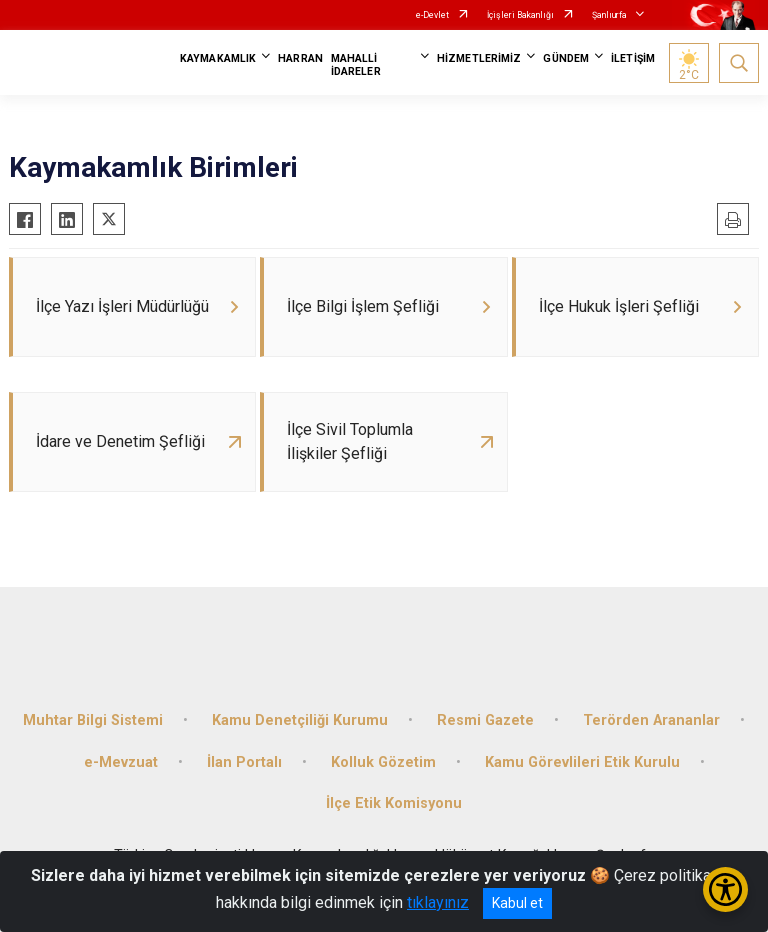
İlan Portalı (244, 762)
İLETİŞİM (633, 58)
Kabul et (517, 903)
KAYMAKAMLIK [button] (218, 58)
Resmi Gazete (485, 720)
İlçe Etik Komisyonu (394, 803)
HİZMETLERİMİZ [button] (479, 58)
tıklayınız (438, 902)
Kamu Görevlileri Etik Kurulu (582, 762)
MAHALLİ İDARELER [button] (356, 65)
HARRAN (300, 58)
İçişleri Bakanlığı (520, 15)
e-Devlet (432, 15)
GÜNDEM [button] (566, 58)
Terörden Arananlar (651, 720)
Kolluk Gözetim (383, 762)
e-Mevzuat (121, 762)
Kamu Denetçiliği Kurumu (300, 720)
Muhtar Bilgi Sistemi (93, 720)
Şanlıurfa (609, 15)
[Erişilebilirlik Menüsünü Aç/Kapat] (725, 889)
